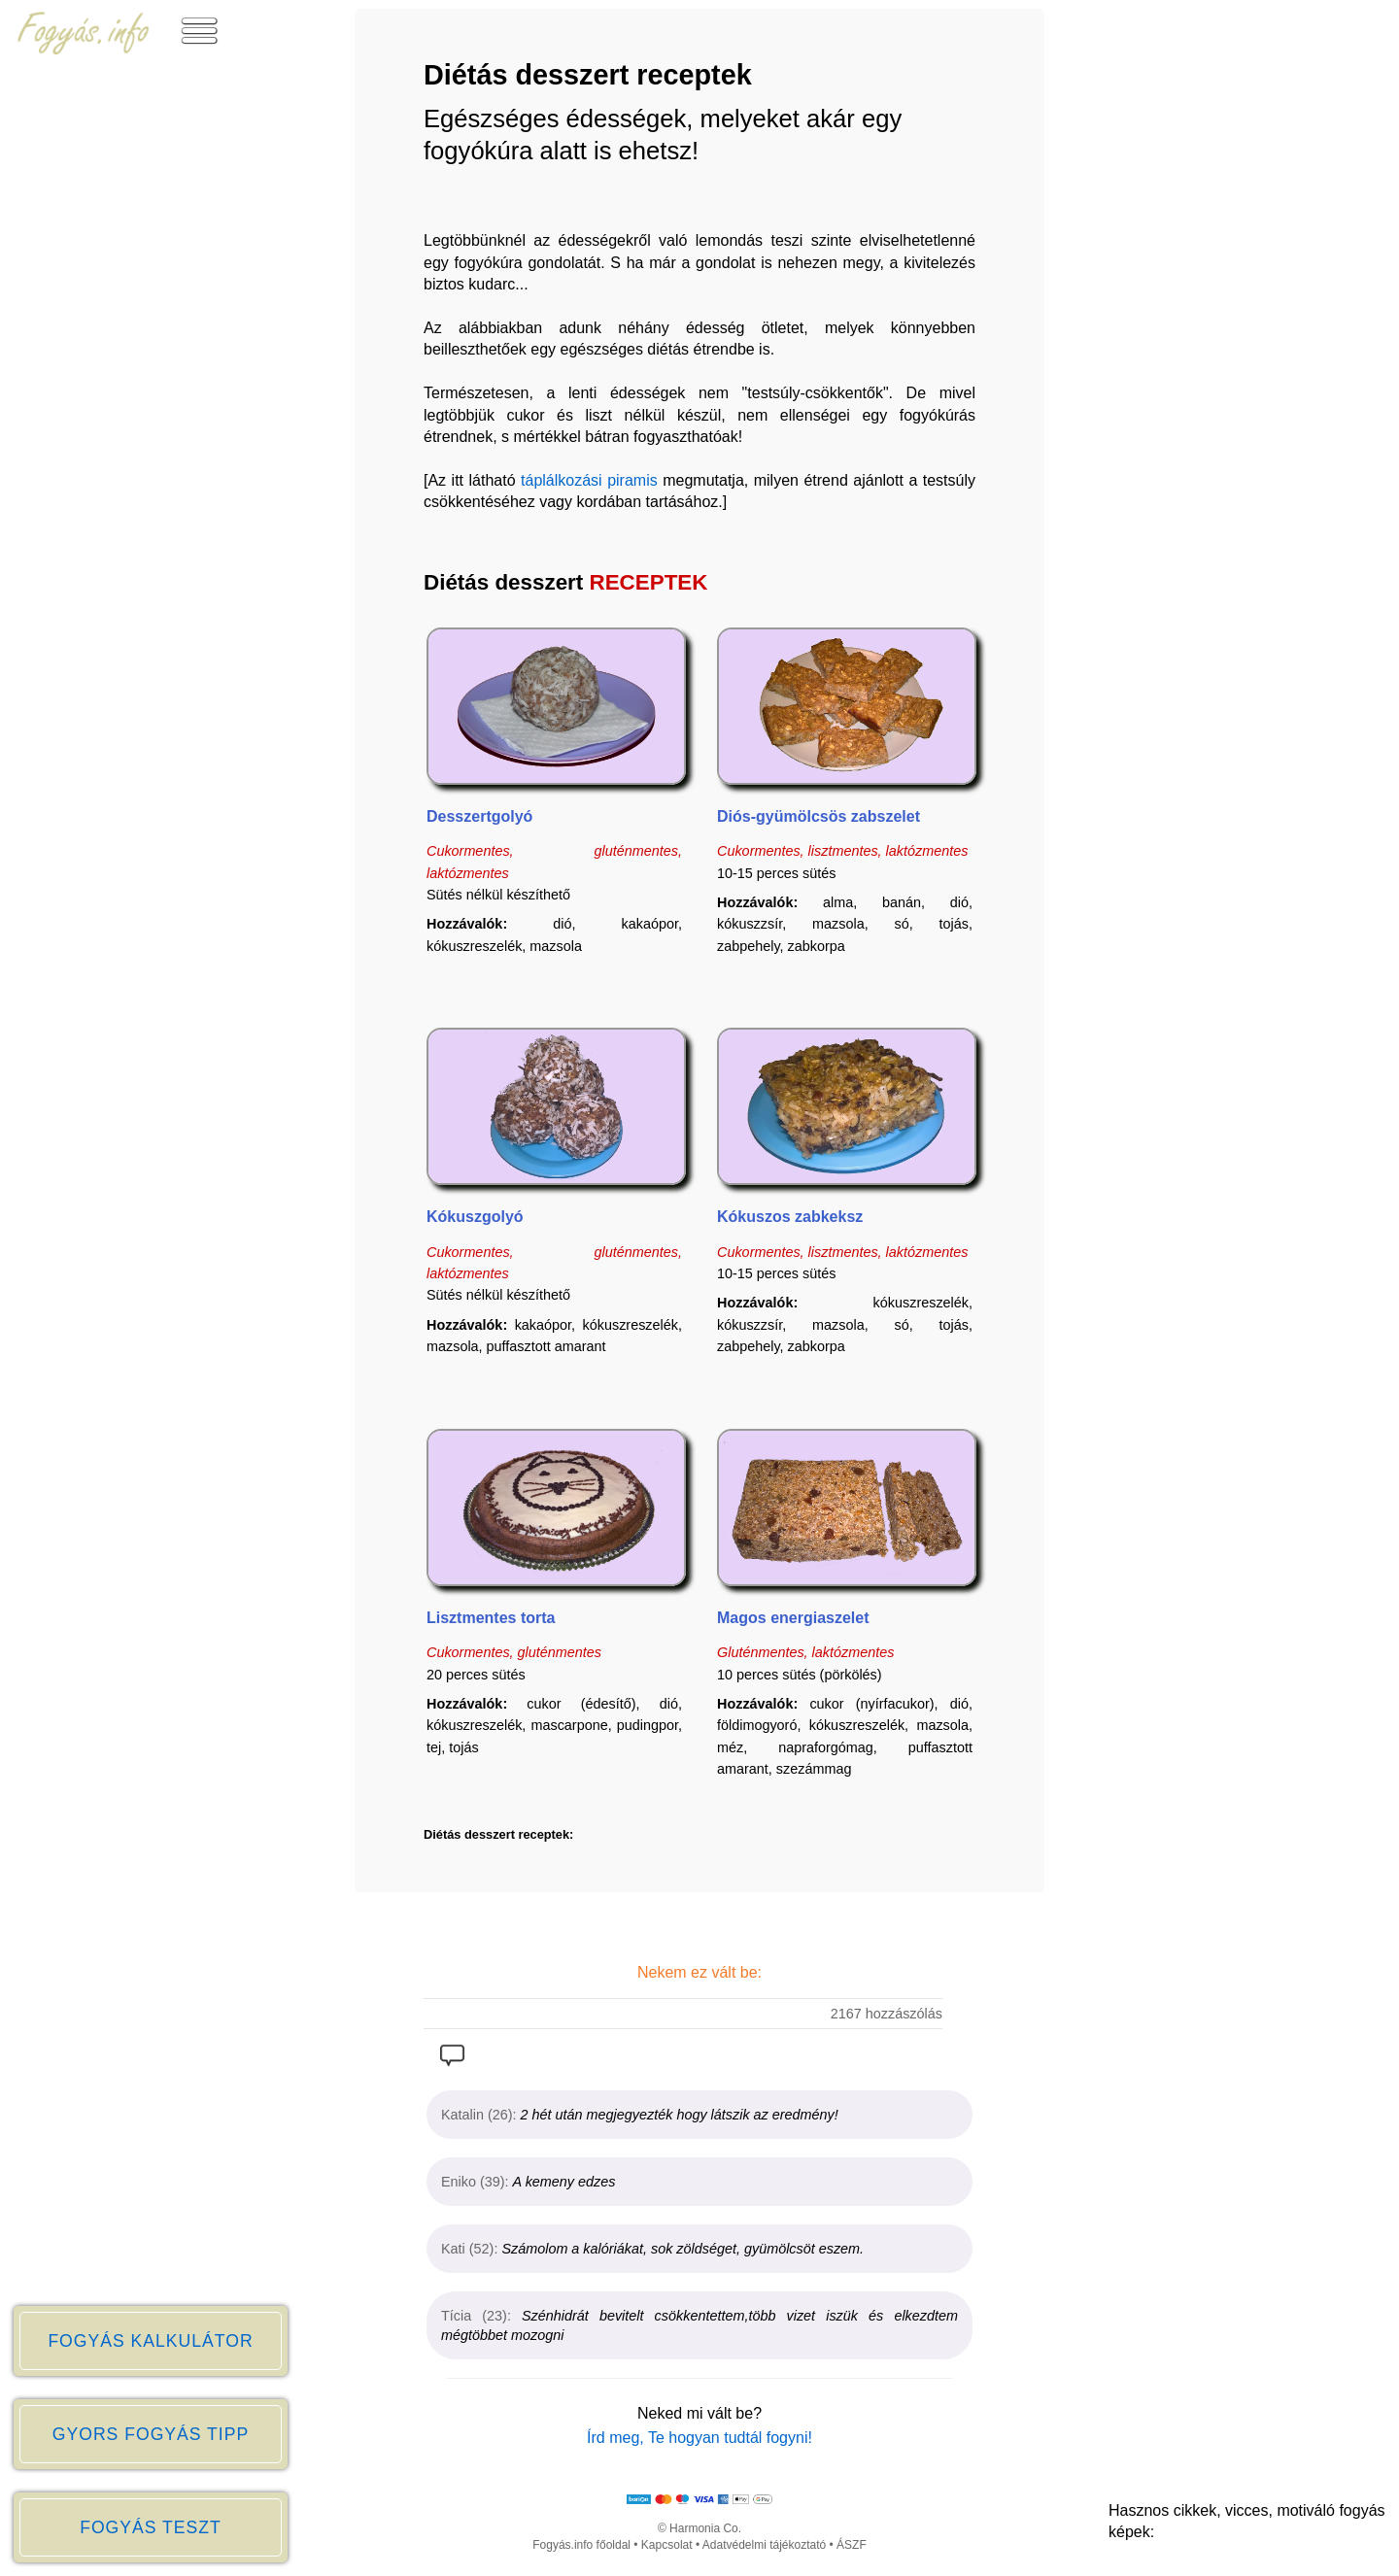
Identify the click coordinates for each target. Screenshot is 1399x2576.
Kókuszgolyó (475, 1216)
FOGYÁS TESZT (151, 2527)
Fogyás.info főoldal (581, 2545)
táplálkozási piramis (589, 480)
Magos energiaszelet (793, 1618)
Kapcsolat (667, 2545)
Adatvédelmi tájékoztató (764, 2545)
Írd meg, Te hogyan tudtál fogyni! (699, 2437)
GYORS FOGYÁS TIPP (150, 2434)
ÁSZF (851, 2545)
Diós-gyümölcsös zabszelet (818, 816)
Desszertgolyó (479, 816)
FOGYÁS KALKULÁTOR (150, 2341)
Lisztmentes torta (491, 1618)
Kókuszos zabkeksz (790, 1216)
